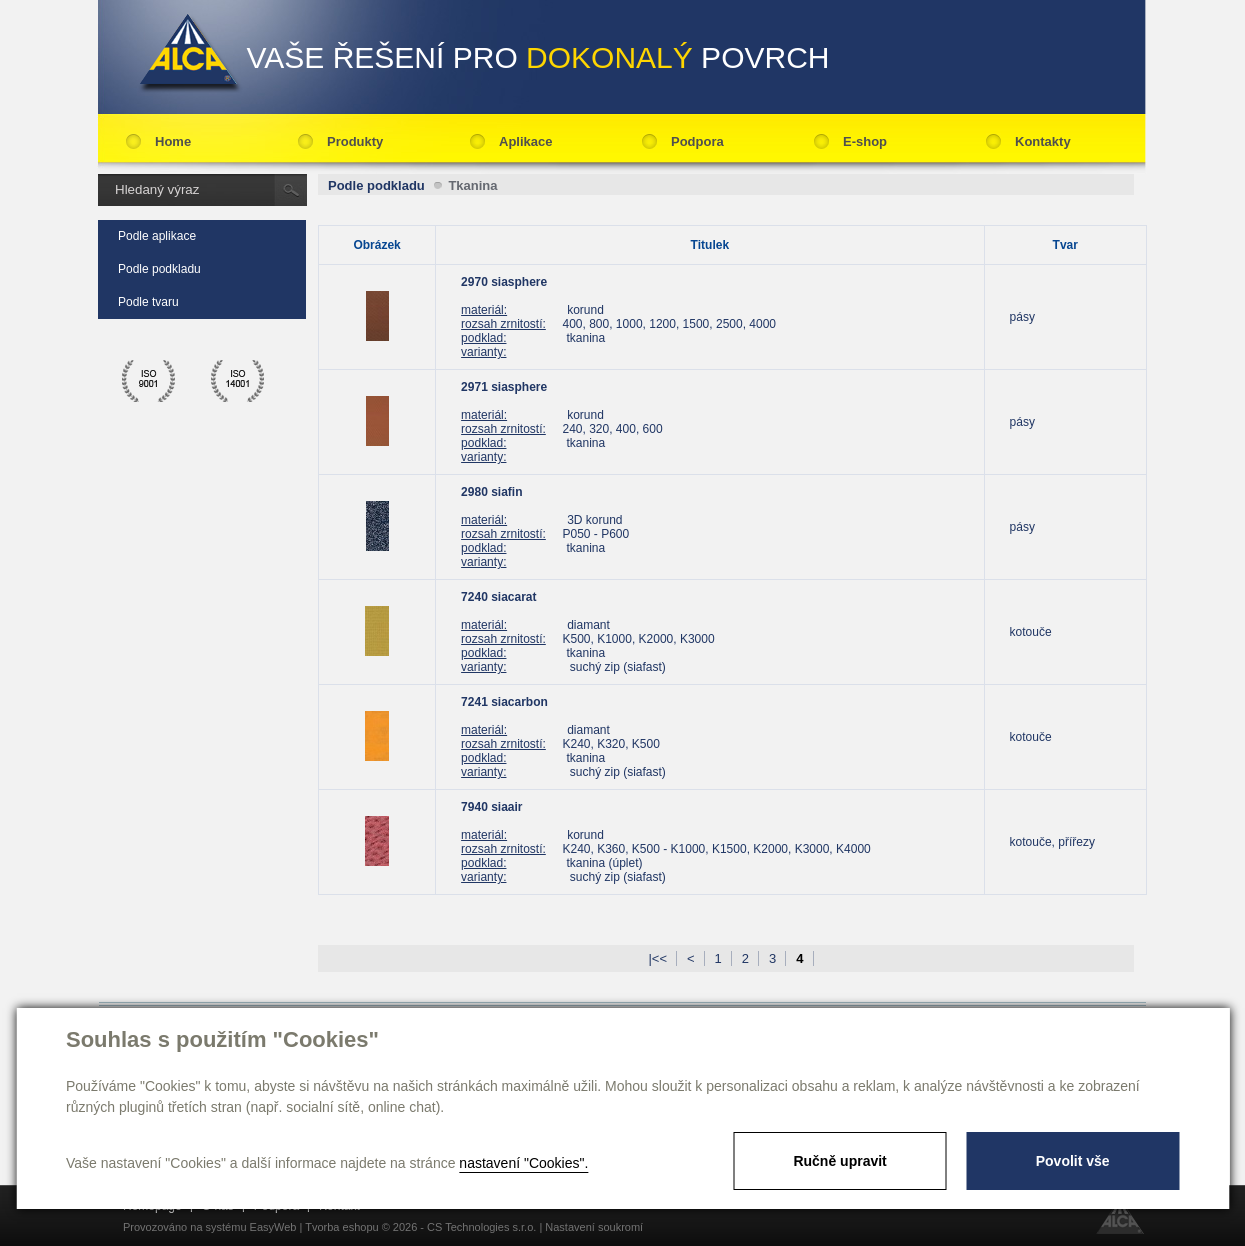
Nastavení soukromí (594, 1227)
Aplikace (525, 141)
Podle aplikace (157, 236)
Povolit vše (1073, 1161)
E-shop (865, 141)
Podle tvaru (148, 302)
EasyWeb (273, 1227)
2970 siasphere (504, 282)
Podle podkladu (159, 269)
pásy (1022, 317)
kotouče (1031, 632)
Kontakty (1043, 141)
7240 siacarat (498, 597)
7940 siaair (491, 807)
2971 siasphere (504, 387)
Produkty (355, 141)
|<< (657, 958)
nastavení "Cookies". (523, 1163)
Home (173, 141)
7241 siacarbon (504, 702)
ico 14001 (238, 381)
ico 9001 (149, 381)
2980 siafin (491, 492)
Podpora (697, 141)
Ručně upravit (839, 1161)
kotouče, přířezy (1052, 842)
